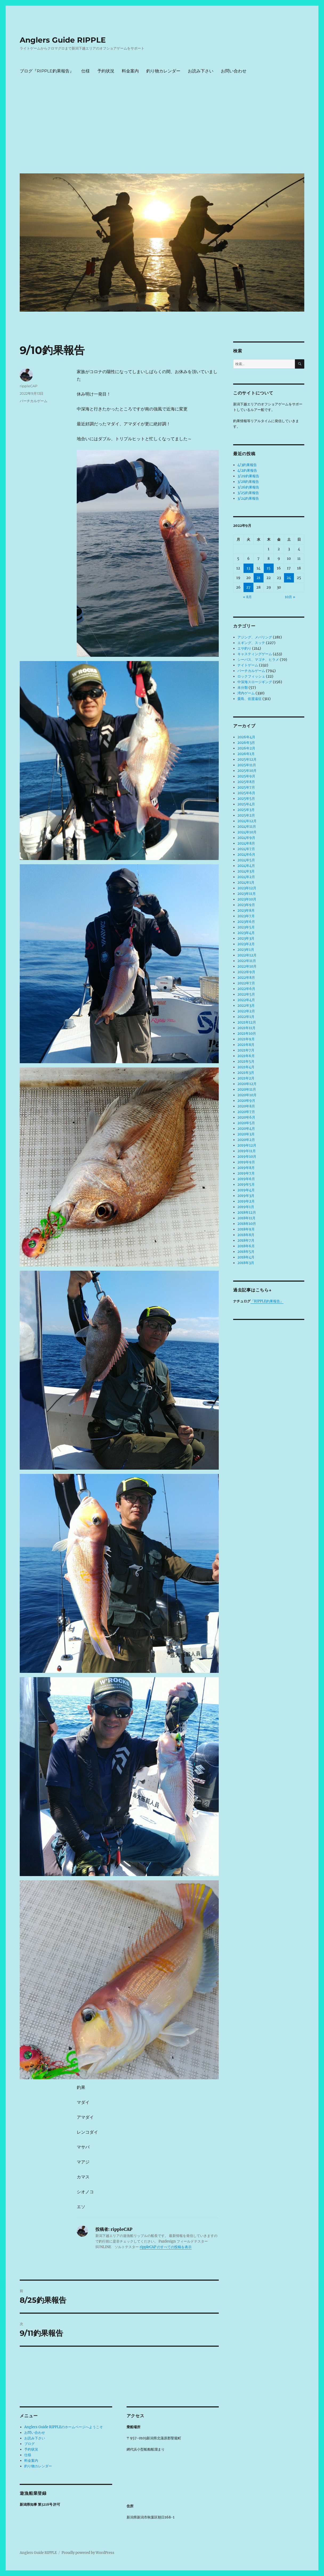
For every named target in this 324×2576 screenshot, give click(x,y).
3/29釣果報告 (248, 476)
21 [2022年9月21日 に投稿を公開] (258, 578)
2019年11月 (246, 1151)
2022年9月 (246, 972)
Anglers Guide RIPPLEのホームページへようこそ (63, 2427)
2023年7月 (246, 916)
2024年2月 (246, 877)
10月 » (290, 597)
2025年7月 (246, 787)
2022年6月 (246, 989)
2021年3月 (245, 1072)
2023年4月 (246, 933)
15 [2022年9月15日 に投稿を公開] (268, 568)
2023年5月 (246, 927)
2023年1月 (245, 949)
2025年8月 (246, 782)
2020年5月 (246, 1123)
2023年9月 (246, 905)
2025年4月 (246, 804)
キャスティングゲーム (254, 654)
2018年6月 (246, 1246)
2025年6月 (246, 793)
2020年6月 (246, 1117)
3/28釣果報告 (248, 481)
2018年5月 (245, 1251)
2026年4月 (246, 737)
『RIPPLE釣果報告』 (267, 1301)
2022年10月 (247, 966)
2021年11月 (246, 1028)
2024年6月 (246, 854)
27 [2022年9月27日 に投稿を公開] (248, 587)
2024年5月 (246, 860)
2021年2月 (245, 1078)
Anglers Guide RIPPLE (63, 39)
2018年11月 (246, 1218)
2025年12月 (247, 759)
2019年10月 (246, 1156)
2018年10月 (246, 1223)
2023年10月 (246, 899)
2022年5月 (246, 994)
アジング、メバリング (254, 637)
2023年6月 (246, 921)
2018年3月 (245, 1263)
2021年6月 (246, 1056)
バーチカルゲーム (33, 401)
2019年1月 (245, 1207)
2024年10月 (247, 832)
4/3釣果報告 (247, 465)
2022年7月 (246, 983)
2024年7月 (246, 849)
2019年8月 (246, 1167)
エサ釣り (244, 648)
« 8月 (247, 597)
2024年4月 (246, 865)
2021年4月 (245, 1067)
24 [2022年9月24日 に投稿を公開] (289, 578)
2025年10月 (247, 770)
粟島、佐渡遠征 (249, 698)
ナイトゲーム (247, 665)
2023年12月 (246, 888)
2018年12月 (246, 1212)
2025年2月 (246, 815)
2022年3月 (246, 1005)
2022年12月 (247, 955)
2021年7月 (245, 1050)
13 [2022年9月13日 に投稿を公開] (248, 568)
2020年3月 (246, 1134)
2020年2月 (246, 1140)
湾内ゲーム (246, 693)
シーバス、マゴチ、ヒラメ (258, 659)
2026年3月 (246, 742)
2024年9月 (246, 837)
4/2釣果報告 (247, 470)
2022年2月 (246, 1011)
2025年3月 (246, 810)
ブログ (29, 2444)
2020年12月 (247, 1084)
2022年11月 (246, 961)
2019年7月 (246, 1173)
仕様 (85, 71)
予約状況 (105, 71)
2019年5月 (246, 1184)
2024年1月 (245, 882)
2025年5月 (246, 798)
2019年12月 (246, 1145)
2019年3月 (245, 1195)
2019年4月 (246, 1190)
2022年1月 (245, 1016)
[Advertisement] (163, 129)
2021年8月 (245, 1044)
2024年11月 (246, 826)
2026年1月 (246, 754)
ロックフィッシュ (251, 676)
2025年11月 (246, 765)
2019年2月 (246, 1201)
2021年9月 (246, 1039)
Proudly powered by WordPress (88, 2552)
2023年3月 (245, 938)
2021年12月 (246, 1022)
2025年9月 (246, 776)
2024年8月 (246, 843)
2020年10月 (247, 1095)
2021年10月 (246, 1033)
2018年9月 (246, 1229)
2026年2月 (246, 748)
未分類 (242, 687)
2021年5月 (245, 1061)
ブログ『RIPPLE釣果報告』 (47, 71)
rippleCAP (28, 386)
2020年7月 (246, 1112)
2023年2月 (246, 944)
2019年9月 (246, 1162)
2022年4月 (246, 1000)
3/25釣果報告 (248, 493)
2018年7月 (245, 1240)
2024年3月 (246, 871)
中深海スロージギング (254, 682)
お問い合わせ (233, 71)
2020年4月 (246, 1128)
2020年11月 (246, 1089)
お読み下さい (200, 71)
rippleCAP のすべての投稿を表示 (166, 2247)
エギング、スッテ (251, 643)
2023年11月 (246, 893)
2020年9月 (246, 1100)
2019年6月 (246, 1179)
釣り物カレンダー (163, 71)
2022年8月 (246, 977)
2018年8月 (245, 1235)
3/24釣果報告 (248, 498)
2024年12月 (247, 821)
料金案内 (130, 71)
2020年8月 (246, 1106)
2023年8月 (246, 910)
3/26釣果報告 (248, 487)
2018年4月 (245, 1257)
